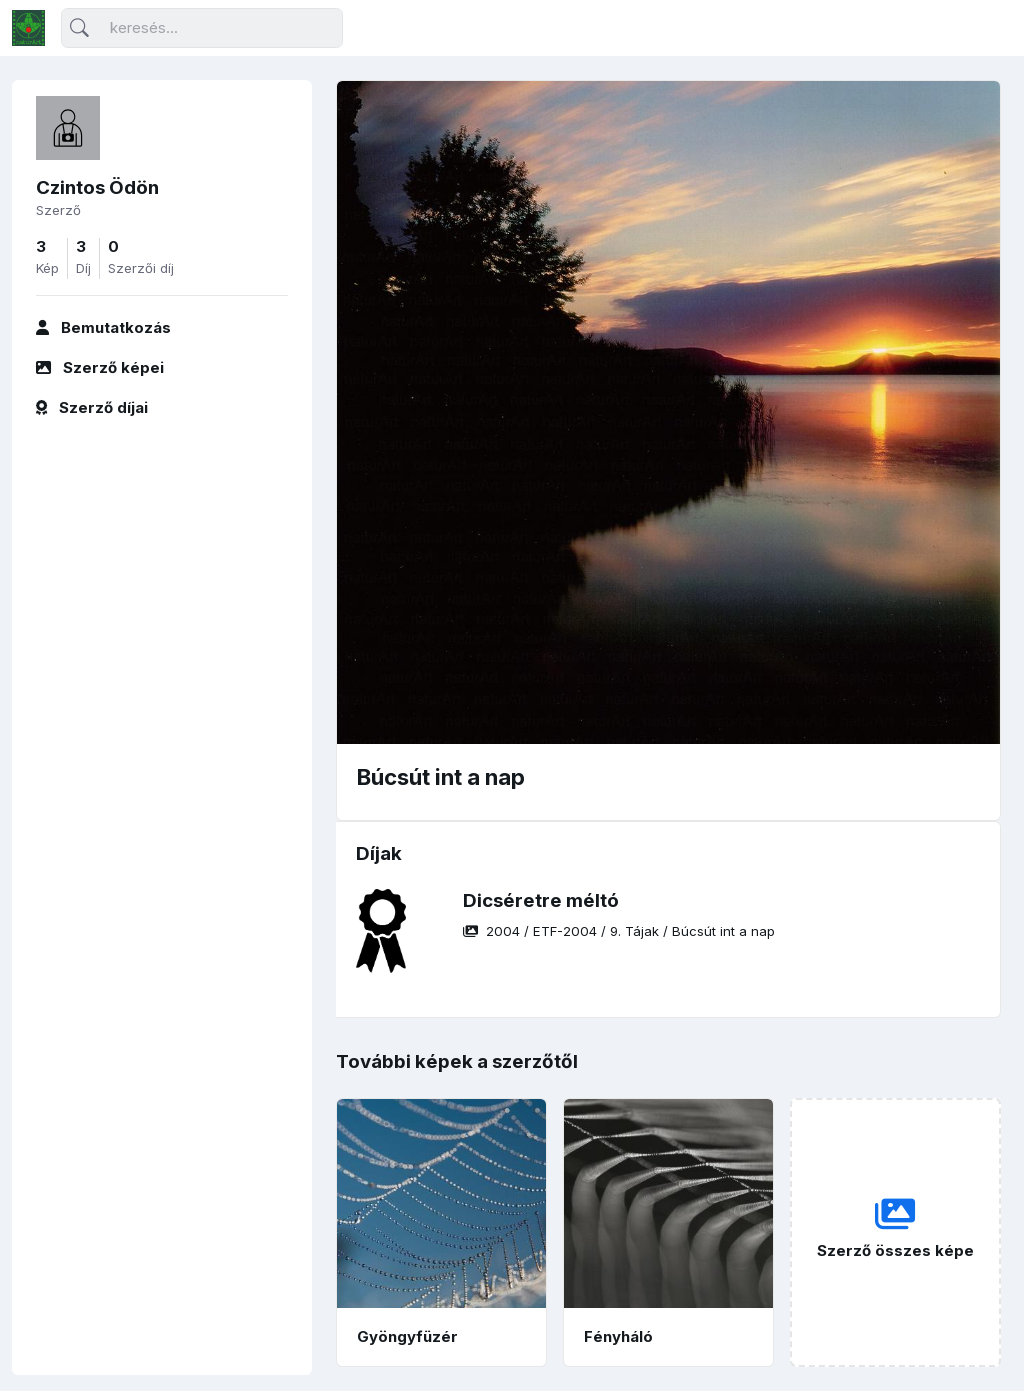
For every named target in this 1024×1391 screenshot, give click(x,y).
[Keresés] (202, 28)
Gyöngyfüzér (407, 1336)
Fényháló (618, 1336)
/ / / (619, 931)
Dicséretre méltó (541, 900)
